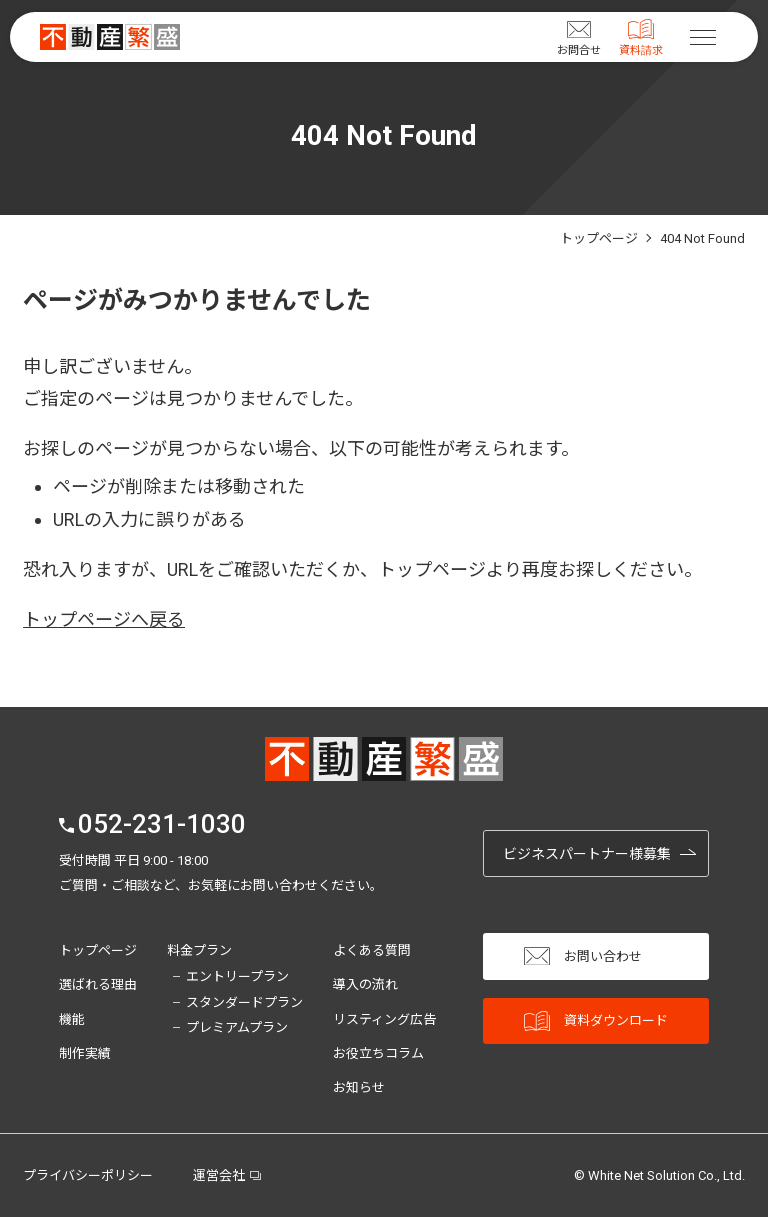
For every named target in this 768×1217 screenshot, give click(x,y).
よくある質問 (372, 950)
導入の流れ (365, 984)
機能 (72, 1019)
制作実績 (85, 1053)
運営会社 (219, 1175)
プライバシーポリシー (88, 1175)
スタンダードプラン (244, 1002)
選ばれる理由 (98, 984)
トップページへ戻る (104, 619)
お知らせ (359, 1087)
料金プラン (199, 950)
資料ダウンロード (596, 1021)
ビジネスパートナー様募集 (587, 854)
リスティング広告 (384, 1019)
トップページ (98, 950)
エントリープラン (237, 976)
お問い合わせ (583, 956)
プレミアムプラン (237, 1027)
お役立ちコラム (378, 1053)
